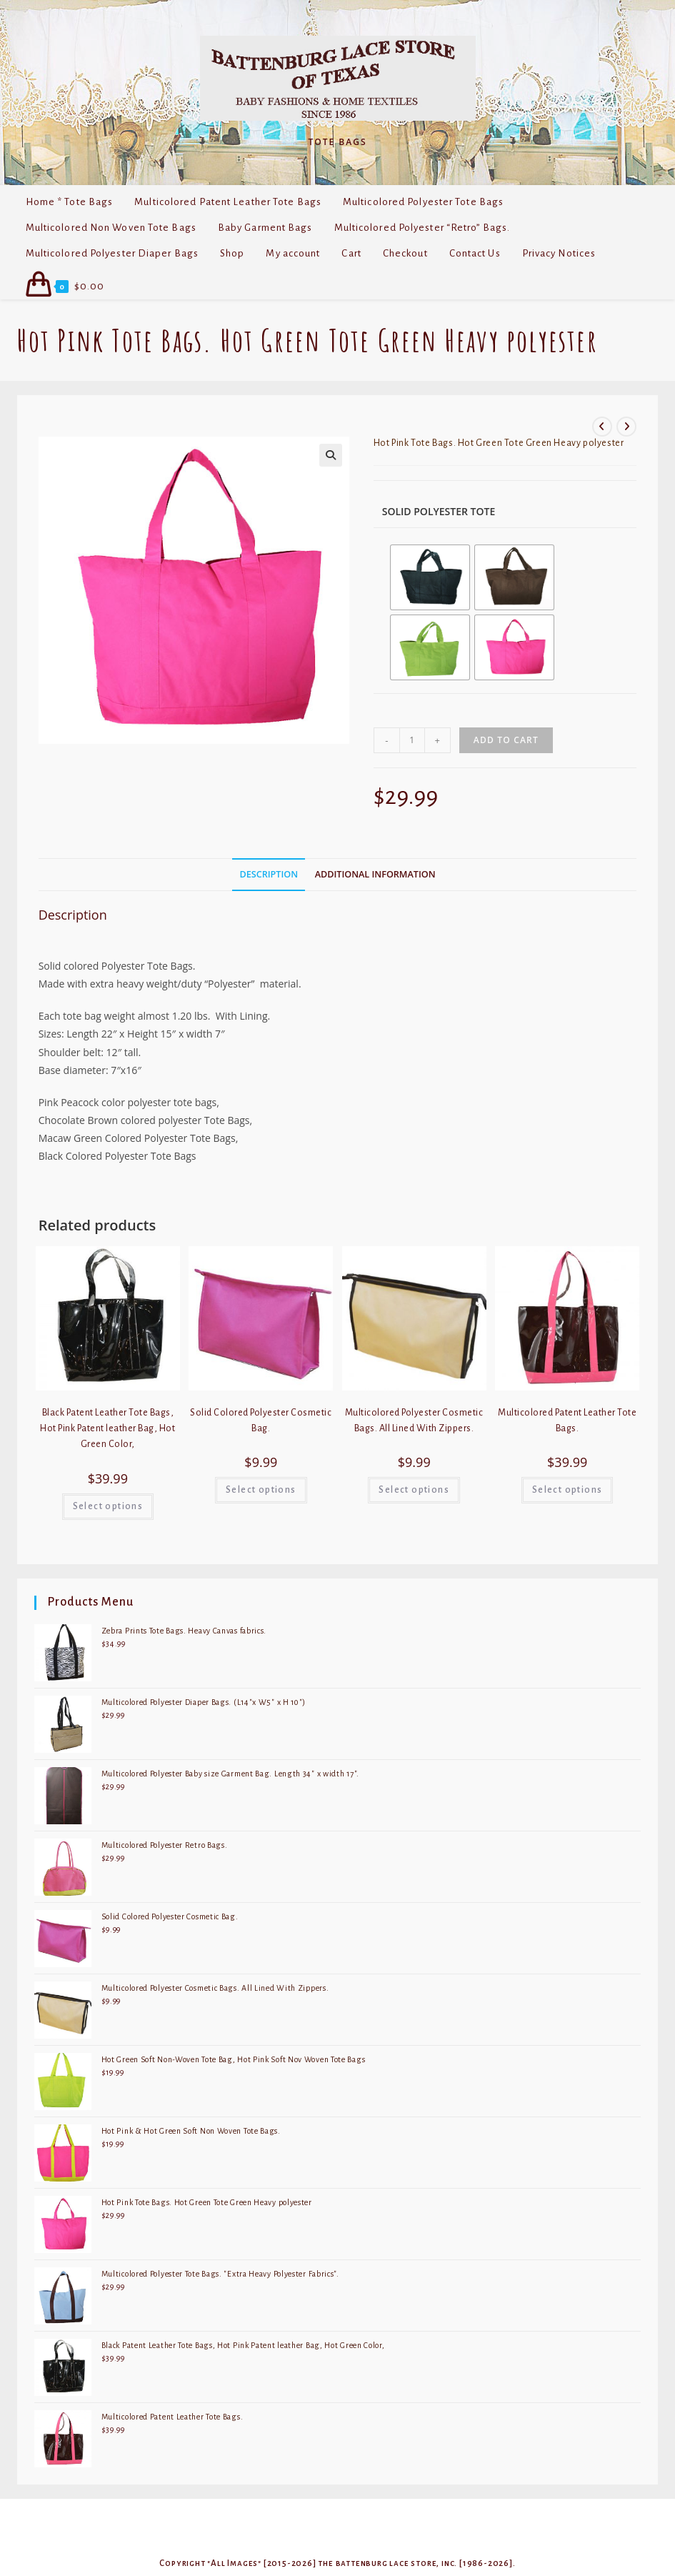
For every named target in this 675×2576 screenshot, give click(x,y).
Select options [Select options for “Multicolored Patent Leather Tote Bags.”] (567, 1490)
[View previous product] (602, 427)
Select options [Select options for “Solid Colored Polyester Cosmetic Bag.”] (261, 1490)
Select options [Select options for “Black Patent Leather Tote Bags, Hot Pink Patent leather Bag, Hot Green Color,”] (108, 1506)
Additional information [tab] (375, 874)
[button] (330, 455)
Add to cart (506, 740)
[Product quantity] (412, 740)
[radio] (430, 577)
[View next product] (626, 427)
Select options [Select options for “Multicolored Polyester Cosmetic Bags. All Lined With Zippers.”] (414, 1490)
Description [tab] (268, 874)
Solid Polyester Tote (438, 511)
